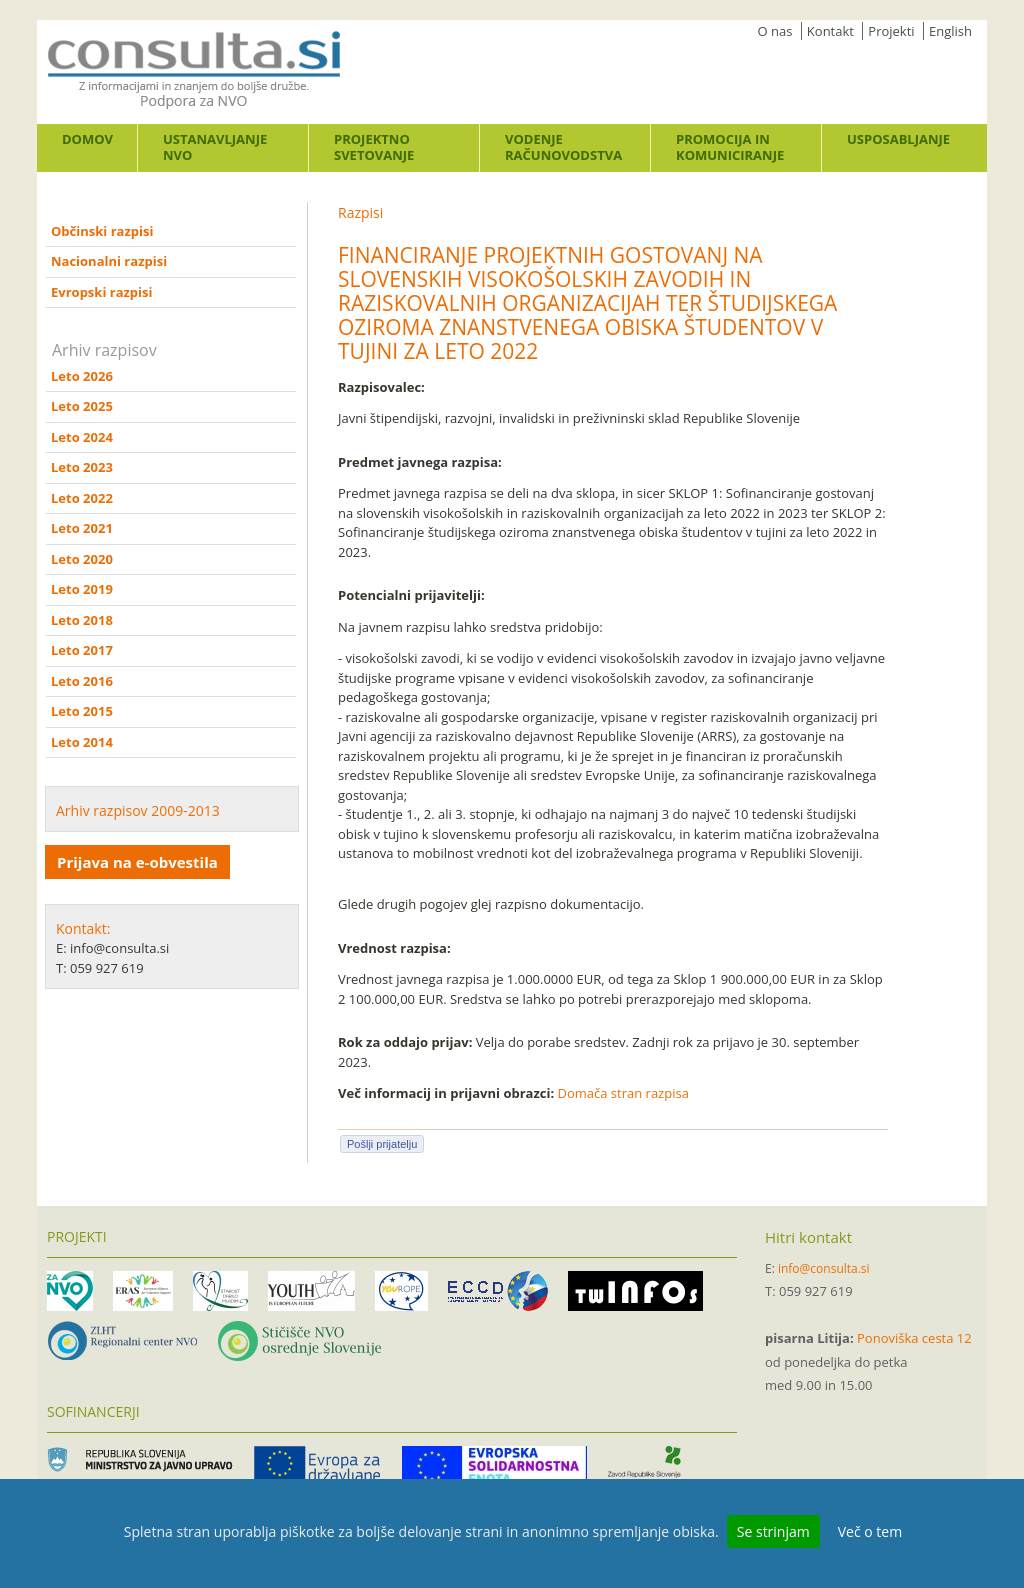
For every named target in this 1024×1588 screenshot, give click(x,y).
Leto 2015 (82, 711)
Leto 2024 (82, 437)
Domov (87, 139)
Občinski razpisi (102, 231)
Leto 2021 (82, 528)
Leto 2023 (82, 467)
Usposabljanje (898, 139)
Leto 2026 (82, 376)
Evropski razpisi (101, 292)
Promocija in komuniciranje (730, 147)
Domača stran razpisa (623, 1093)
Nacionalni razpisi (109, 261)
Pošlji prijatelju (382, 1144)
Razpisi (360, 212)
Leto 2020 (82, 559)
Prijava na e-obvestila (137, 862)
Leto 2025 (82, 406)
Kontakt (830, 31)
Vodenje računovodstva (563, 147)
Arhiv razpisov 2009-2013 (138, 810)
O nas (775, 31)
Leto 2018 (82, 620)
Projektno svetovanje (374, 147)
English (950, 31)
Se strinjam (773, 1531)
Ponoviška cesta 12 (914, 1338)
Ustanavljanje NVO (215, 147)
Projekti (891, 31)
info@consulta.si (824, 1268)
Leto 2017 (82, 650)
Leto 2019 (82, 589)
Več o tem (870, 1531)
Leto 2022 (82, 498)
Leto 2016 (82, 681)
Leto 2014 (82, 742)
